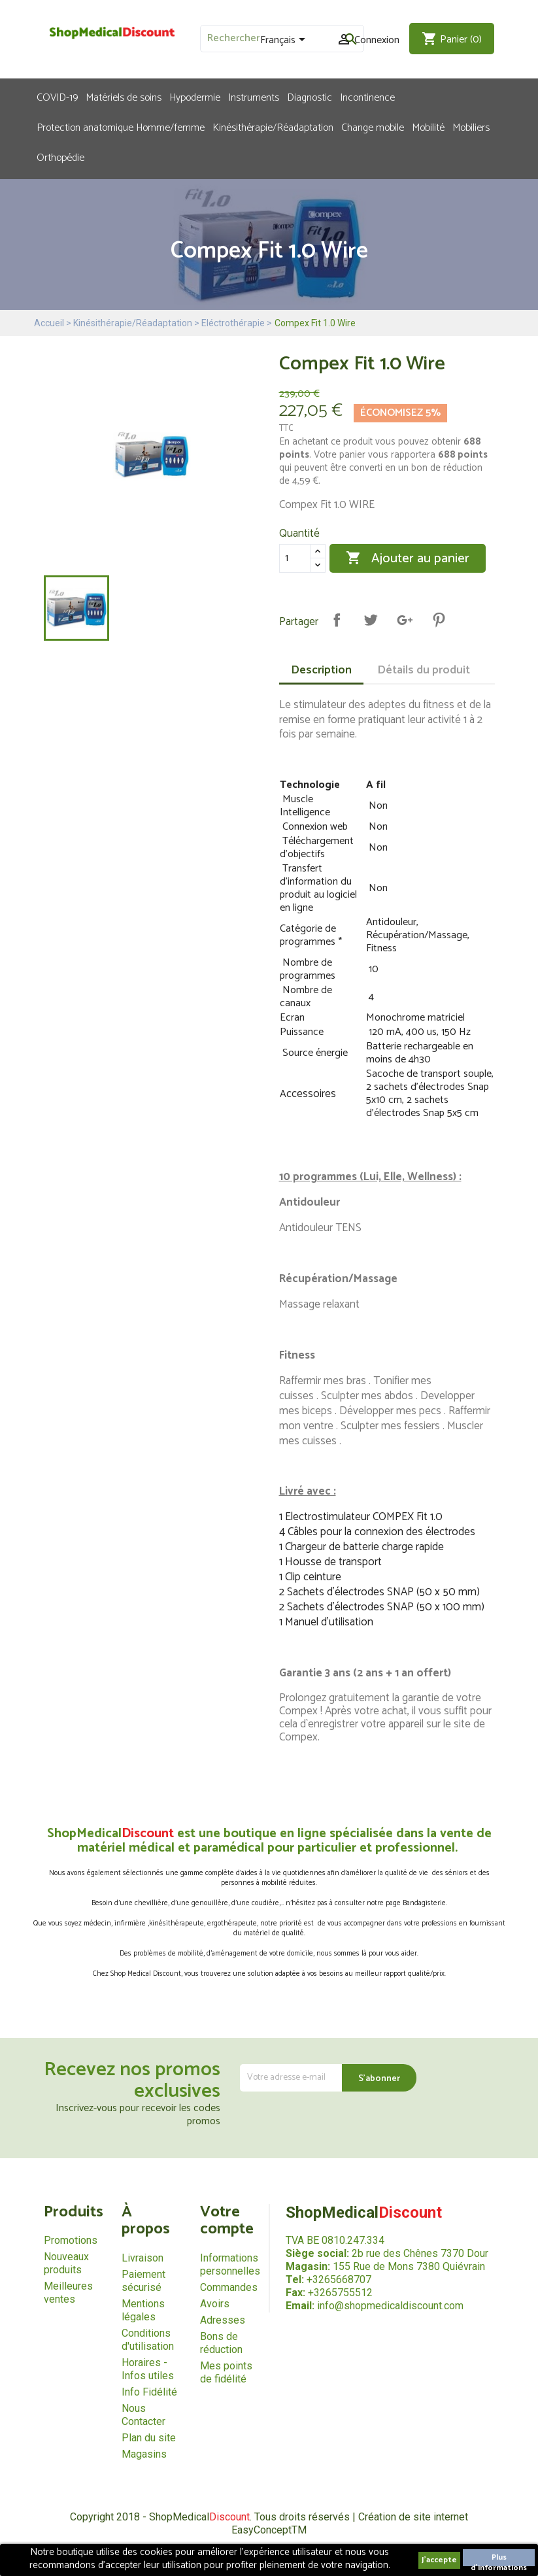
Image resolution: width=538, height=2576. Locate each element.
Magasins (144, 2454)
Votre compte (227, 2220)
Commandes (229, 2287)
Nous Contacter (143, 2415)
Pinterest (439, 620)
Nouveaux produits (66, 2263)
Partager (337, 620)
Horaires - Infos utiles (148, 2369)
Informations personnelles (230, 2264)
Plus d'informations (499, 2558)
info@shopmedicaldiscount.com (390, 2305)
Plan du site (149, 2438)
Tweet (371, 620)
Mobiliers (471, 127)
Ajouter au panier (407, 558)
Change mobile (372, 127)
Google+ (405, 620)
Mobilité (428, 127)
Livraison (142, 2258)
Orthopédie (60, 157)
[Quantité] (295, 558)
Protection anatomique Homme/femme (121, 127)
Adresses (222, 2320)
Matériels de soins (123, 97)
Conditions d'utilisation (148, 2339)
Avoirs (214, 2303)
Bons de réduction (221, 2343)
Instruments (253, 97)
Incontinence (367, 97)
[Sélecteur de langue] (285, 40)
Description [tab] (321, 670)
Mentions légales (143, 2310)
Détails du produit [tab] (423, 670)
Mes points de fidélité (226, 2372)
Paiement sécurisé (143, 2281)
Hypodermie (194, 97)
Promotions (70, 2240)
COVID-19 (57, 97)
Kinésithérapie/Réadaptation (272, 127)
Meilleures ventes (68, 2292)
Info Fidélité (149, 2392)
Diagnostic (309, 97)
